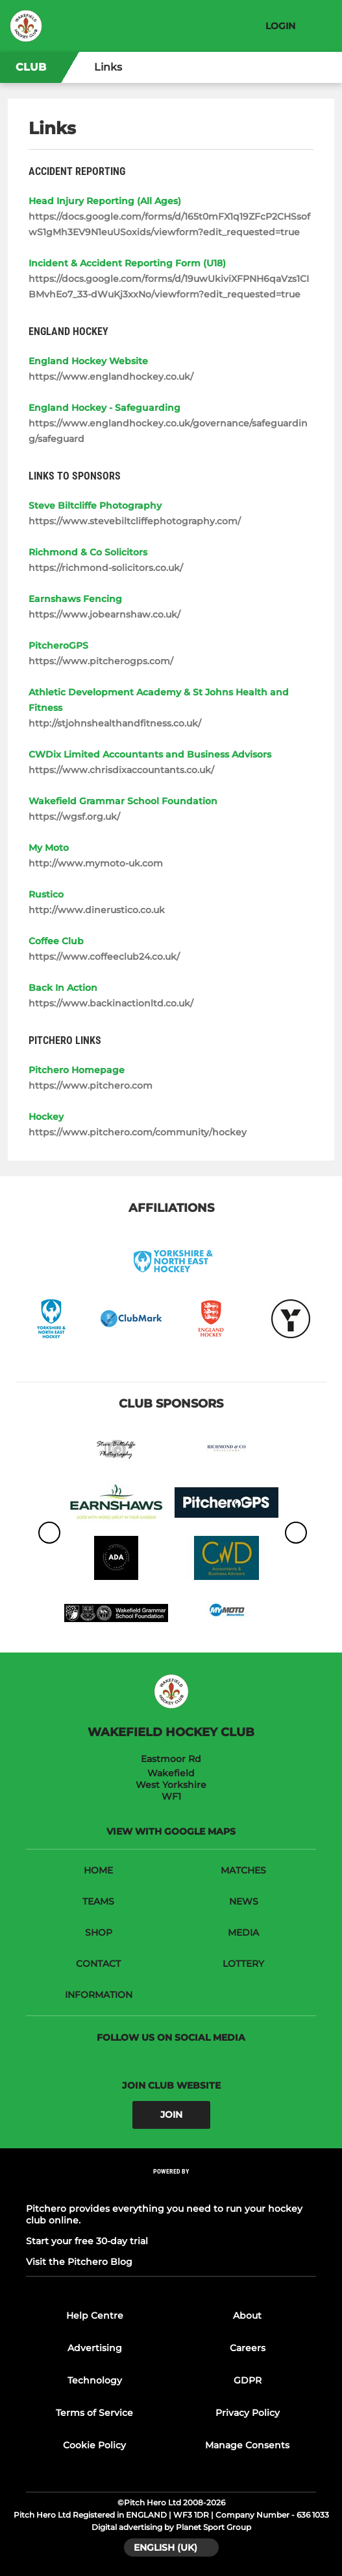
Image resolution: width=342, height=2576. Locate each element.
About (247, 2315)
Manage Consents (247, 2445)
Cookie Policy (94, 2445)
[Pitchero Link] (171, 2188)
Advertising (94, 2348)
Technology (94, 2380)
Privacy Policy (247, 2413)
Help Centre (94, 2315)
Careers (247, 2348)
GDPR (248, 2380)
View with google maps (171, 1831)
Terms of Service (94, 2413)
